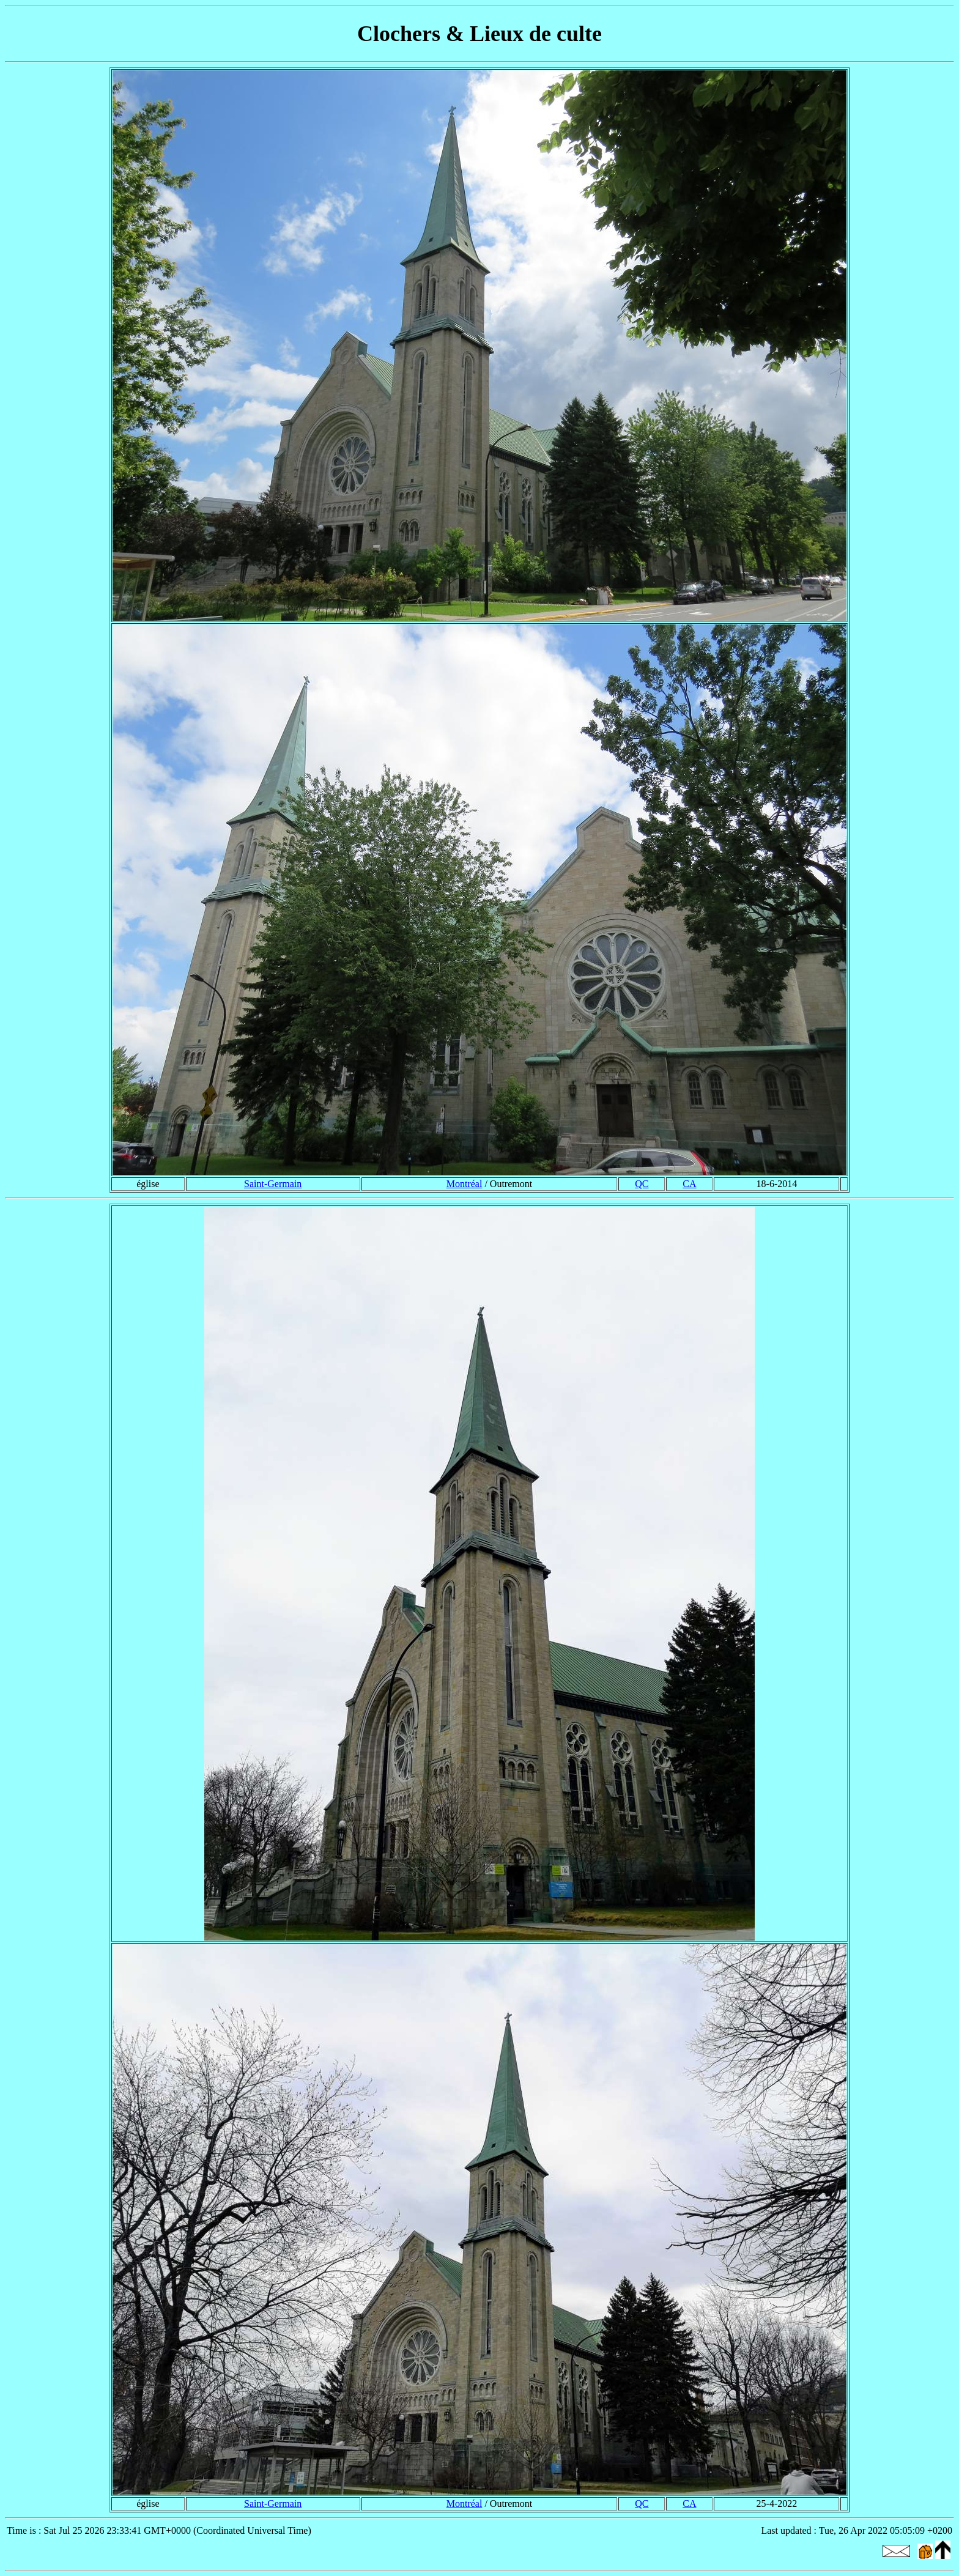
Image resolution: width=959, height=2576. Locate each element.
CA (689, 1184)
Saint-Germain (273, 1184)
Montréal (464, 1184)
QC (641, 1184)
